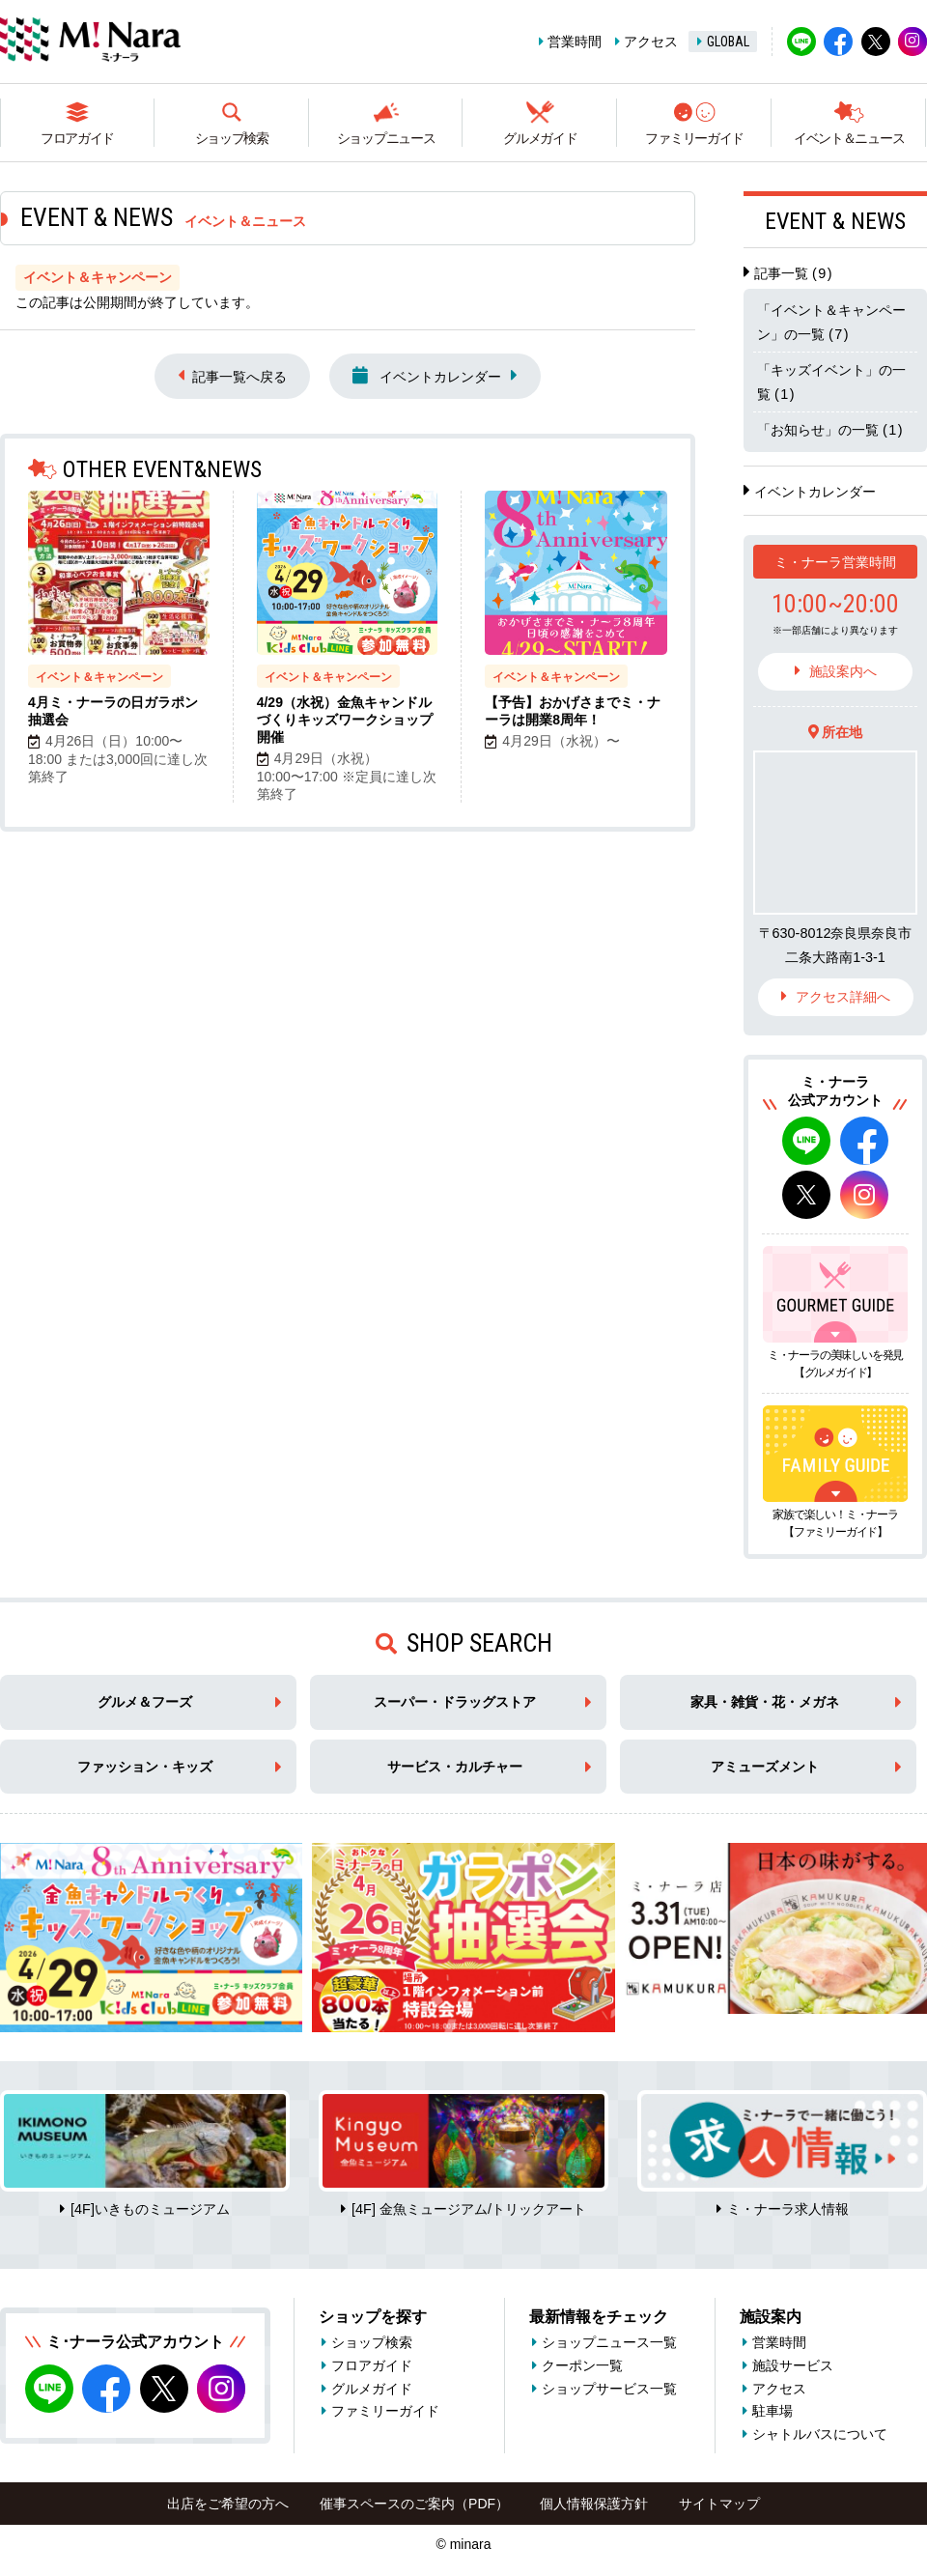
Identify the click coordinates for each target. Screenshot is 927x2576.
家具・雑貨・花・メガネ (764, 1702)
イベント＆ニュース (849, 138)
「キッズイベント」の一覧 (831, 381)
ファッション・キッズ (144, 1766)
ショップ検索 (231, 138)
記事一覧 (793, 273)
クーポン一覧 (582, 2365)
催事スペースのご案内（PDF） (414, 2503)
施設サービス (792, 2365)
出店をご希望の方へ (228, 2503)
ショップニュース (386, 138)
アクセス (651, 41)
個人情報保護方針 (594, 2503)
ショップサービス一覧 (609, 2388)
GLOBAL (728, 41)
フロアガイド (77, 138)
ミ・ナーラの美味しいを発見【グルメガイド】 (835, 1363)
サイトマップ (719, 2503)
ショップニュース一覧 (609, 2342)
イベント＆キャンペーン (99, 677)
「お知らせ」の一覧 (830, 430)
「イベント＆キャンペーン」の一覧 (831, 321)
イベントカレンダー (426, 375)
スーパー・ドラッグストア (455, 1702)
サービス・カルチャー (454, 1766)
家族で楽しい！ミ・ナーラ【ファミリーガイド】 (835, 1523)
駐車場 (772, 2411)
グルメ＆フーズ (145, 1702)
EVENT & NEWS (835, 221)
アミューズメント (765, 1766)
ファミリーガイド (694, 138)
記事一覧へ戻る (239, 376)
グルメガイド (539, 138)
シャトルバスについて (819, 2434)
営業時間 (575, 41)
